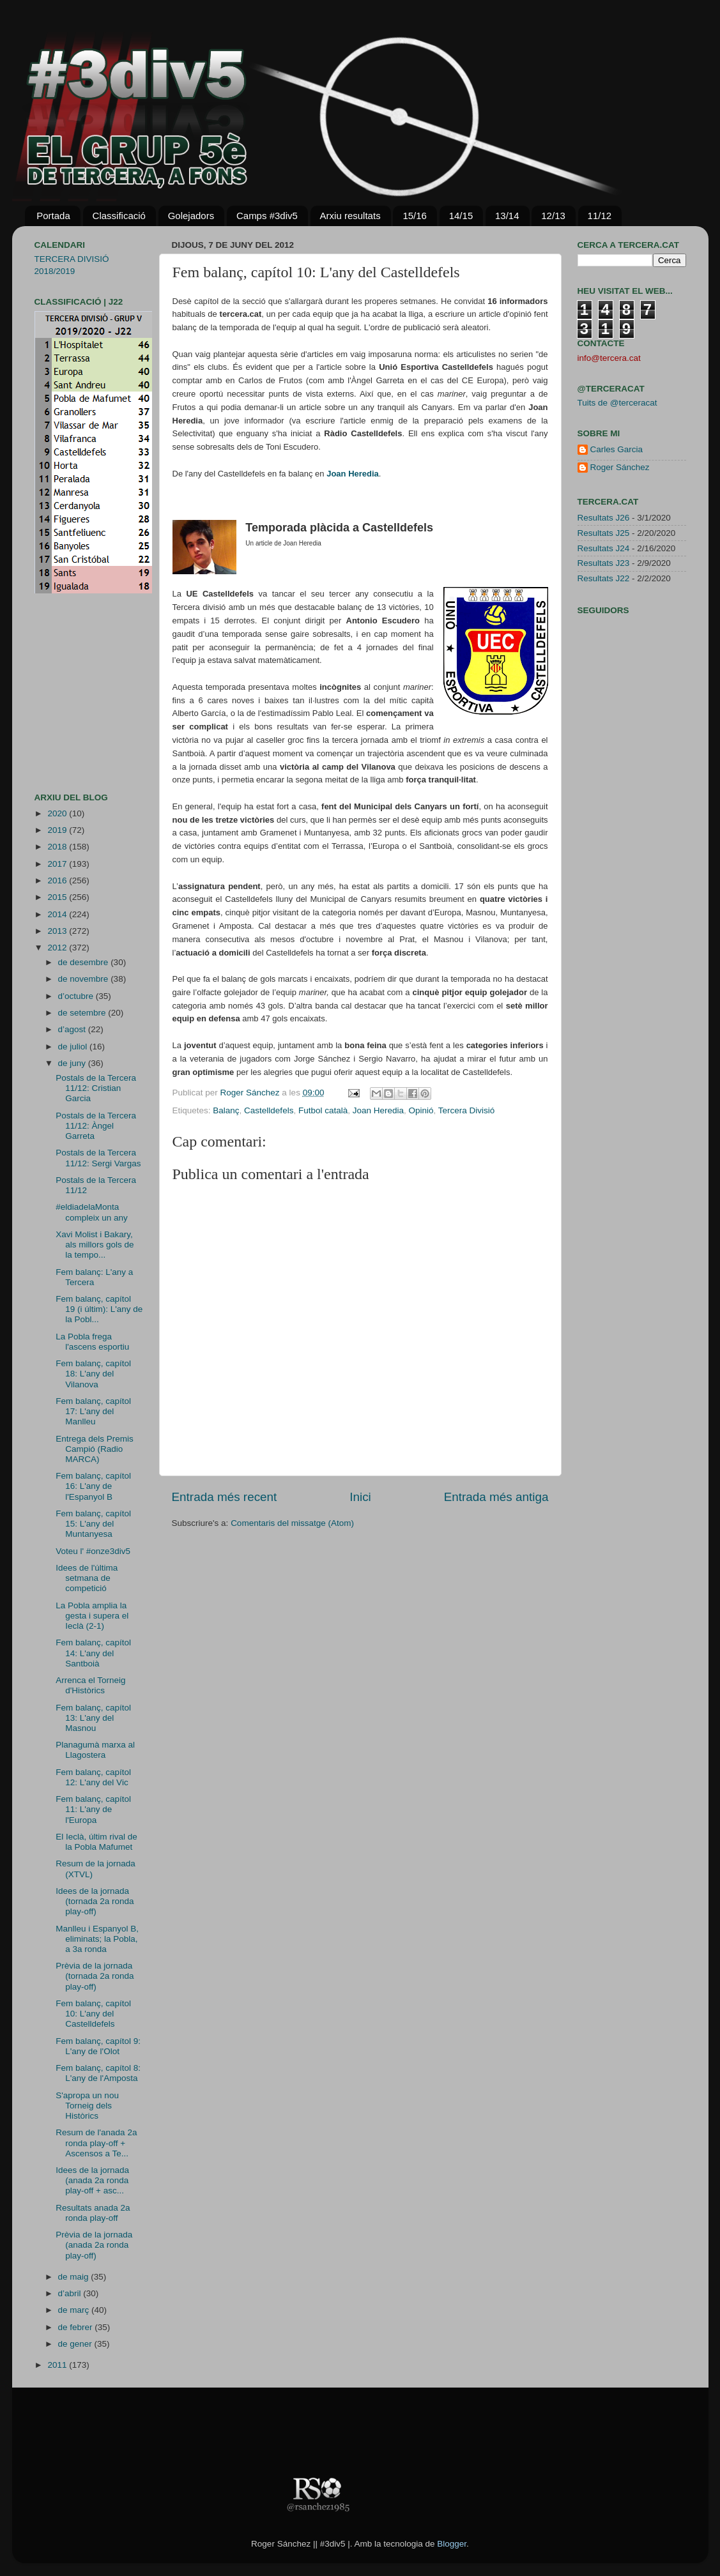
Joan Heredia (378, 1110)
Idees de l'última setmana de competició (87, 1578)
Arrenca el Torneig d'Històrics (90, 1685)
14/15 (461, 215)
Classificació (119, 215)
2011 (58, 2365)
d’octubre (77, 996)
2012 (58, 947)
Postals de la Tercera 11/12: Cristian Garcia (96, 1088)
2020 (58, 813)
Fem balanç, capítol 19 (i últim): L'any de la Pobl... (99, 1309)
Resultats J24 (604, 548)
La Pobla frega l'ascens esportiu (92, 1342)
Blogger (451, 2544)
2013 (58, 931)
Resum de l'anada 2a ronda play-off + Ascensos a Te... (96, 2143)
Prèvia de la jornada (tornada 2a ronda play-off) (95, 1976)
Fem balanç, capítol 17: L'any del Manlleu (93, 1411)
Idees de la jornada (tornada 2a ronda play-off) (95, 1901)
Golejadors (191, 215)
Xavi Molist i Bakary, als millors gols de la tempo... (95, 1245)
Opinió (421, 1110)
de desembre (84, 962)
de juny (73, 1063)
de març (75, 2310)
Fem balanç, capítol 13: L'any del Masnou (93, 1718)
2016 (58, 880)
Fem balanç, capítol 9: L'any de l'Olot (98, 2046)
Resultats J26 (604, 517)
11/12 (600, 215)
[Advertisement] (72, 693)
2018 (58, 846)
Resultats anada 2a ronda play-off (93, 2213)
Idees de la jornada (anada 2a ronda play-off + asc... (92, 2180)
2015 (58, 897)
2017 (58, 864)
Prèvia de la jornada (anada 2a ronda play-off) (94, 2245)
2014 (58, 914)
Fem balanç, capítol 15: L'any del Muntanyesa (93, 1524)
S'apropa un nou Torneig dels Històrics (87, 2106)
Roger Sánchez (251, 1092)
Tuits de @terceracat (617, 403)
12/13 (553, 215)
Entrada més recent (224, 1497)
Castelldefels (268, 1110)
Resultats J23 (604, 563)
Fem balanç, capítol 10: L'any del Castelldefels (93, 2014)
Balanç (226, 1110)
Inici (360, 1497)
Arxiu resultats (350, 215)
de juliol (74, 1046)
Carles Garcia (616, 449)
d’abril (71, 2293)
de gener (76, 2344)
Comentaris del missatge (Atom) (292, 1523)
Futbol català (323, 1110)
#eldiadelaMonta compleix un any (92, 1212)
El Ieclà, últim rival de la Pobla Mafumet (96, 1842)
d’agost (73, 1029)
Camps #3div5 (267, 215)
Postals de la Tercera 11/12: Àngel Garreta (96, 1126)
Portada (53, 215)
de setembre (83, 1012)
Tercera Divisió (466, 1110)
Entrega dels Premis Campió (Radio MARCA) (95, 1449)
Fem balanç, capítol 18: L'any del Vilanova (93, 1374)
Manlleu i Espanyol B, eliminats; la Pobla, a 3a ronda (97, 1939)
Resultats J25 (604, 533)
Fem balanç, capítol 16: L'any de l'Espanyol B (93, 1486)
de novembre (84, 979)
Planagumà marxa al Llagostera (95, 1750)
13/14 (507, 215)
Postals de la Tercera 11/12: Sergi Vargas (98, 1158)
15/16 (414, 215)
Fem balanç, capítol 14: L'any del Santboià (93, 1653)
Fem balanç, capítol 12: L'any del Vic (93, 1777)
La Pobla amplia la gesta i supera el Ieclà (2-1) (92, 1616)
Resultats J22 (604, 578)
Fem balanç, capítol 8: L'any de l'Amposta (98, 2073)
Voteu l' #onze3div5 (93, 1551)
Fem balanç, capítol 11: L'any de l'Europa (93, 1809)
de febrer (76, 2327)
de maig (74, 2277)
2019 (58, 830)
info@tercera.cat (609, 358)
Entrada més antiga (496, 1497)
